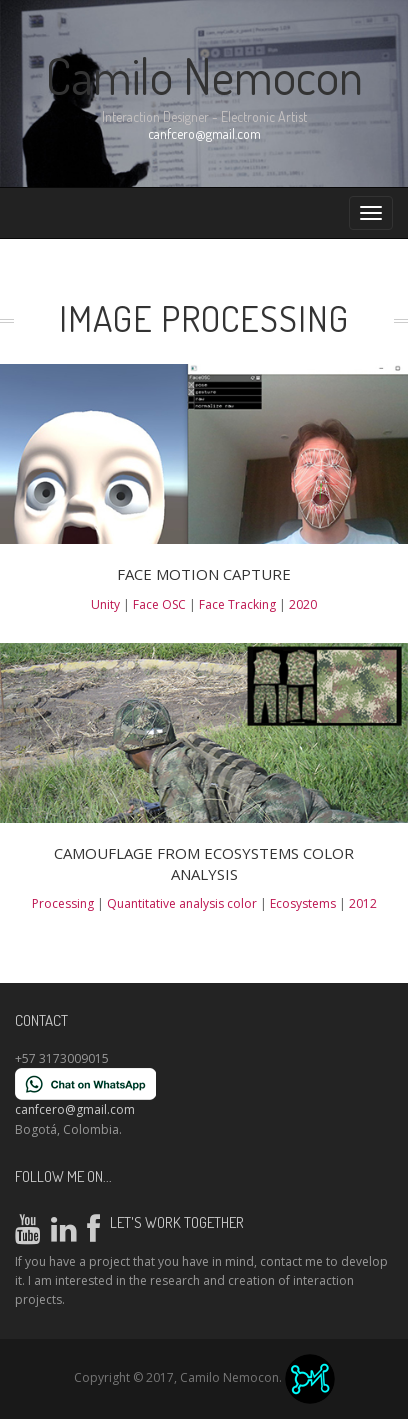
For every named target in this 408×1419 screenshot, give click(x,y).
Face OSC (161, 604)
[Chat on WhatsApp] (85, 1083)
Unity (107, 604)
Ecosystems (304, 903)
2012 (363, 903)
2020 (303, 604)
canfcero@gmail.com (204, 133)
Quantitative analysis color (183, 903)
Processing (64, 903)
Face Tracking (239, 604)
